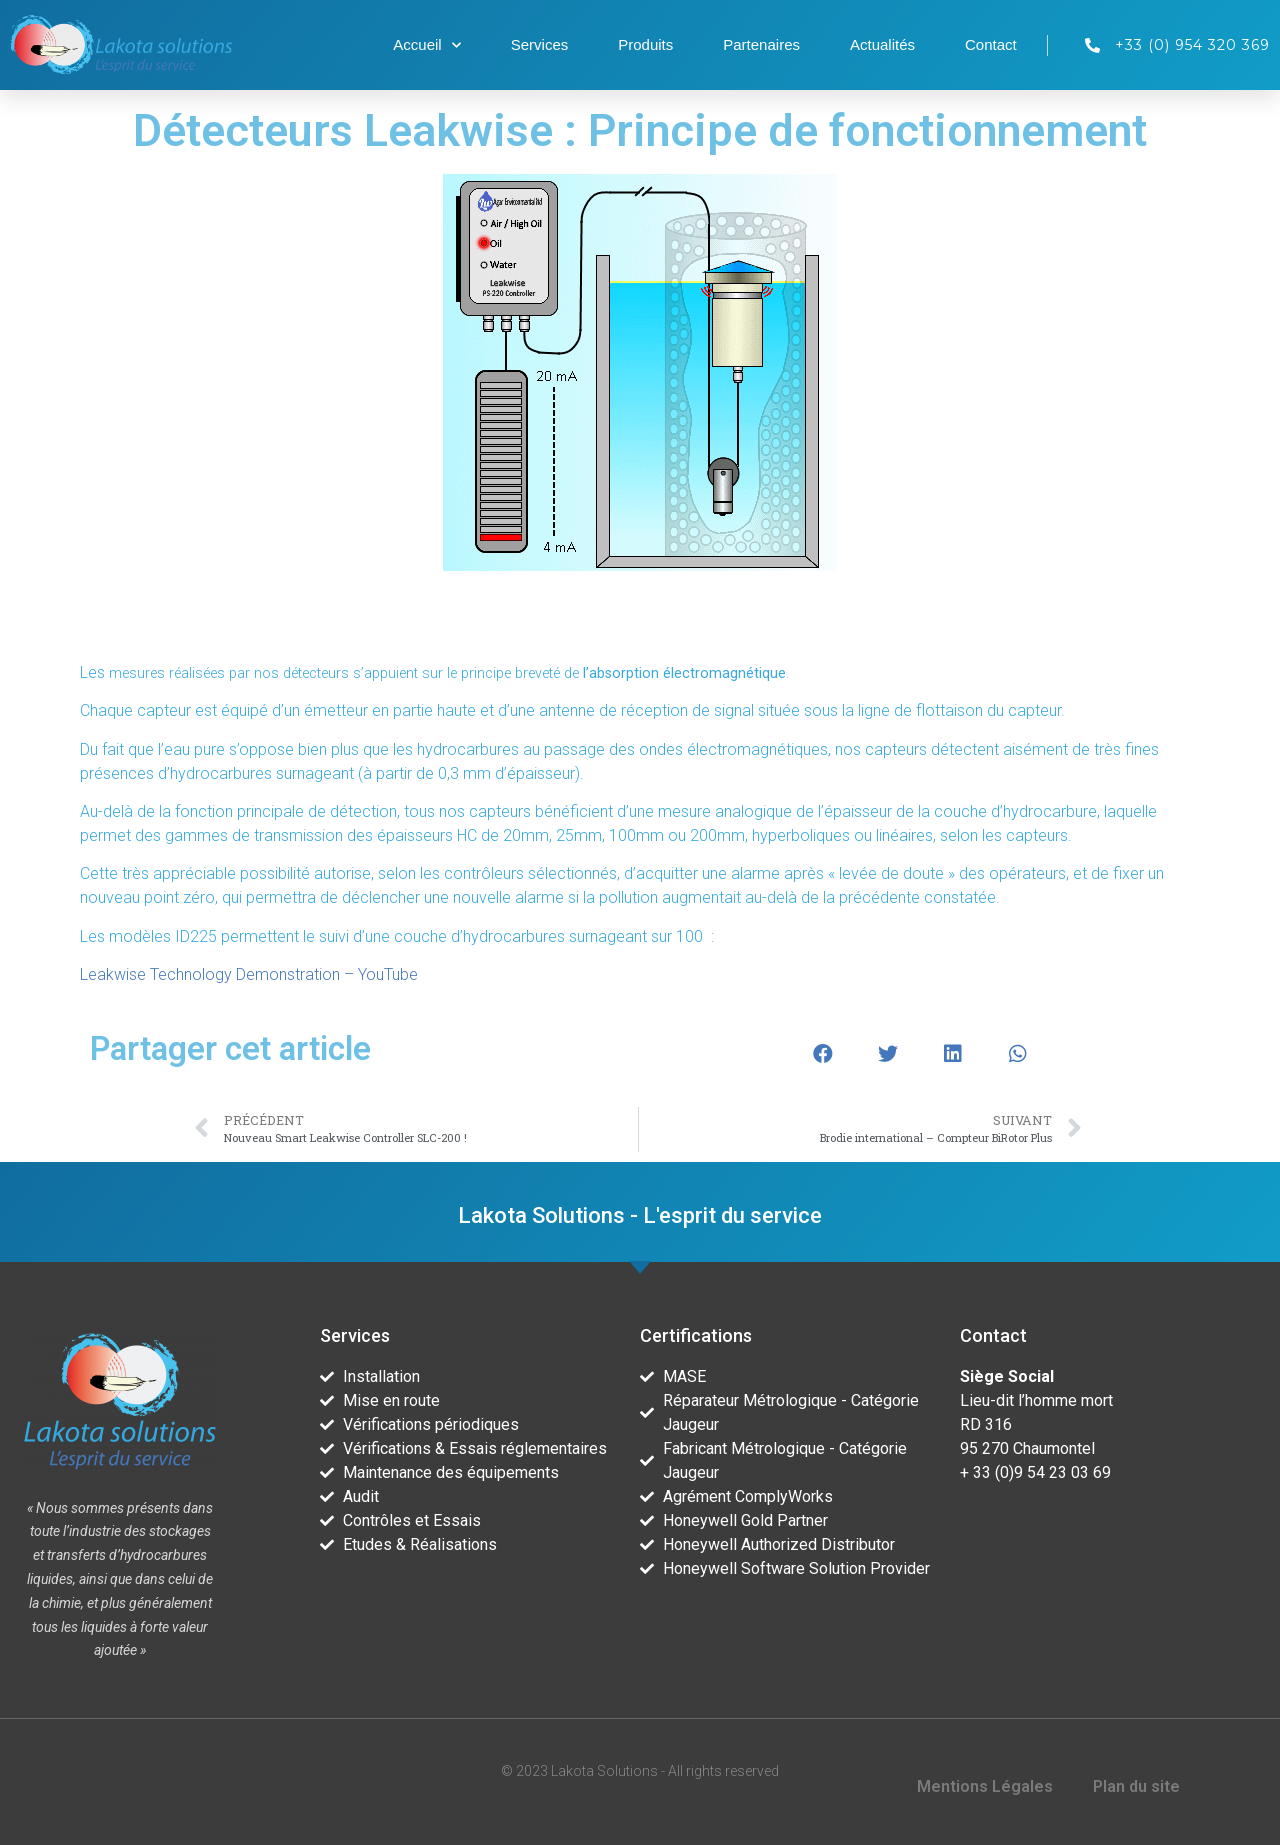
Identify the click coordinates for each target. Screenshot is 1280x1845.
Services (540, 44)
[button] (822, 1054)
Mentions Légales (985, 1786)
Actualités (882, 44)
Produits (645, 44)
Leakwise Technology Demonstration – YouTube (249, 974)
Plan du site (1136, 1786)
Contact (991, 44)
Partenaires (761, 44)
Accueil (426, 45)
